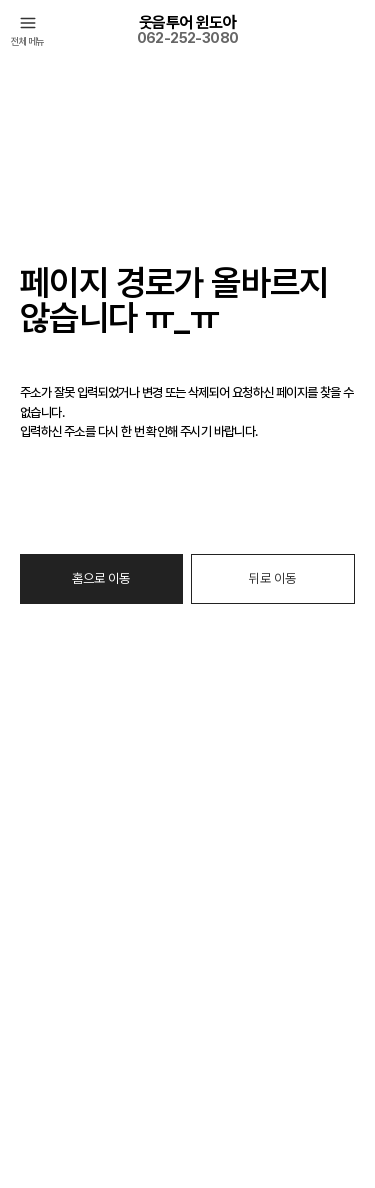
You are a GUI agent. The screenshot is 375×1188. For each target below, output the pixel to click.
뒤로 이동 (272, 578)
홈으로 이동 (101, 578)
